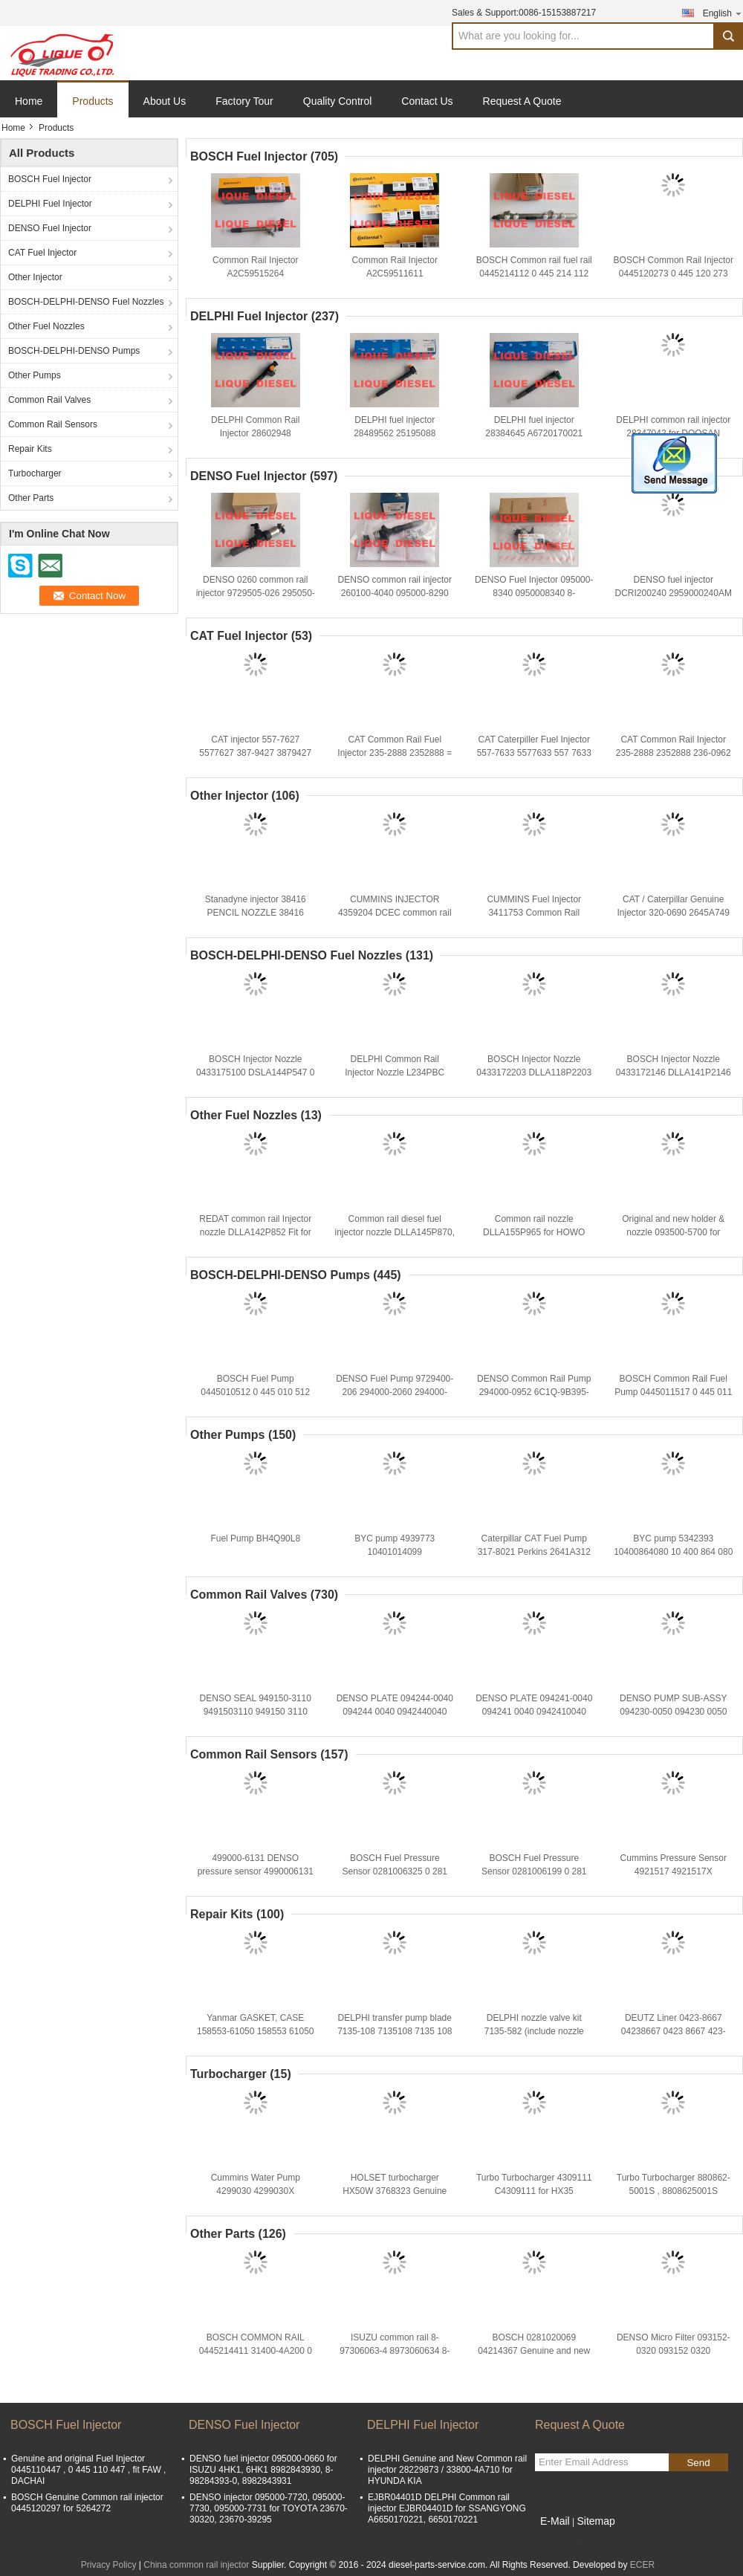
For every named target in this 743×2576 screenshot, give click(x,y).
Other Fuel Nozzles (46, 326)
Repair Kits (30, 449)
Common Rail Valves (49, 400)
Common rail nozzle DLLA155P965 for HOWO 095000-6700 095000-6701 (534, 1232)
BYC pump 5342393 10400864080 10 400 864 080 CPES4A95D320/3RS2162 (673, 1551)
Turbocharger (35, 473)
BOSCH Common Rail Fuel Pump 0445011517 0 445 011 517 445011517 (673, 1392)
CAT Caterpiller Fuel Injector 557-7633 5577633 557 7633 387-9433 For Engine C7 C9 (534, 752)
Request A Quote (522, 101)
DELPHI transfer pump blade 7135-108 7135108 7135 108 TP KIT (394, 2031)
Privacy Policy (109, 2565)
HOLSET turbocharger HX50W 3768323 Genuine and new (395, 2191)
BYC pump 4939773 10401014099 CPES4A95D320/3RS (394, 1551)
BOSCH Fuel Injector (49, 179)
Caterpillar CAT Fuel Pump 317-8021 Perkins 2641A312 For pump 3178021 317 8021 (533, 1551)
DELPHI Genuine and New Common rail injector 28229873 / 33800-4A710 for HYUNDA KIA (447, 2469)
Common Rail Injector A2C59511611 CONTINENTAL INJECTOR (394, 273)
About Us (164, 101)
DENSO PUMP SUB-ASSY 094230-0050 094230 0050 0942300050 (673, 1711)
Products (92, 101)
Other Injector (35, 277)
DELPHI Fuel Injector (50, 203)
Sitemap (595, 2521)
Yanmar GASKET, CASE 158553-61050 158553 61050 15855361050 (255, 2031)
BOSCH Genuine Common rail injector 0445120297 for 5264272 (87, 2503)
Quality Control (337, 101)
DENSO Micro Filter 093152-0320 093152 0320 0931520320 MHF (673, 2350)
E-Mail (555, 2521)
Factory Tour (244, 101)
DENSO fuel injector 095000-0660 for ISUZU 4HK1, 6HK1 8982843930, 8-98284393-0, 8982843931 (263, 2469)
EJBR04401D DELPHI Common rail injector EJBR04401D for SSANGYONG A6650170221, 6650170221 (447, 2508)
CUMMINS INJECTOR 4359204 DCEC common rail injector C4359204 (395, 912)
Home (28, 101)
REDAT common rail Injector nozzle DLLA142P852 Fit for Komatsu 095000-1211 (255, 1232)
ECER (642, 2565)
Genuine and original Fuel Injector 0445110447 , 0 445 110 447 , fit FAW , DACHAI (88, 2469)
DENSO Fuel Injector (49, 228)
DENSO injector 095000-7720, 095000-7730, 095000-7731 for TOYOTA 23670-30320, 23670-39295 (268, 2508)
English (723, 13)
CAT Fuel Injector (42, 252)
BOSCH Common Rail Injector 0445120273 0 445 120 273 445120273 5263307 (673, 273)
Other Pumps (34, 375)
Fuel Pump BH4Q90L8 (255, 1538)
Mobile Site (561, 2539)
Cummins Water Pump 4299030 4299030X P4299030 (255, 2191)
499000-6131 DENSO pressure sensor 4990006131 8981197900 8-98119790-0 (256, 1871)
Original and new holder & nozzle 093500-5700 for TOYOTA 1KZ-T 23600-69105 (673, 1232)
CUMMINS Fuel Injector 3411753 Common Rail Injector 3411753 (534, 912)
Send (698, 2462)
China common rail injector (196, 2565)
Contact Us (426, 101)
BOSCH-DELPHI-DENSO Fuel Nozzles (85, 302)
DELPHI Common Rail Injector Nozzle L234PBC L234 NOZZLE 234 (394, 1072)
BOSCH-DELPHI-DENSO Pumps (74, 351)
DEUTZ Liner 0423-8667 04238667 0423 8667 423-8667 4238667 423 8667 (673, 2031)
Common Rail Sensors (52, 424)
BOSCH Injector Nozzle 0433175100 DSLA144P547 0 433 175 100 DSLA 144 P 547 (255, 1072)
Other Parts (30, 498)
